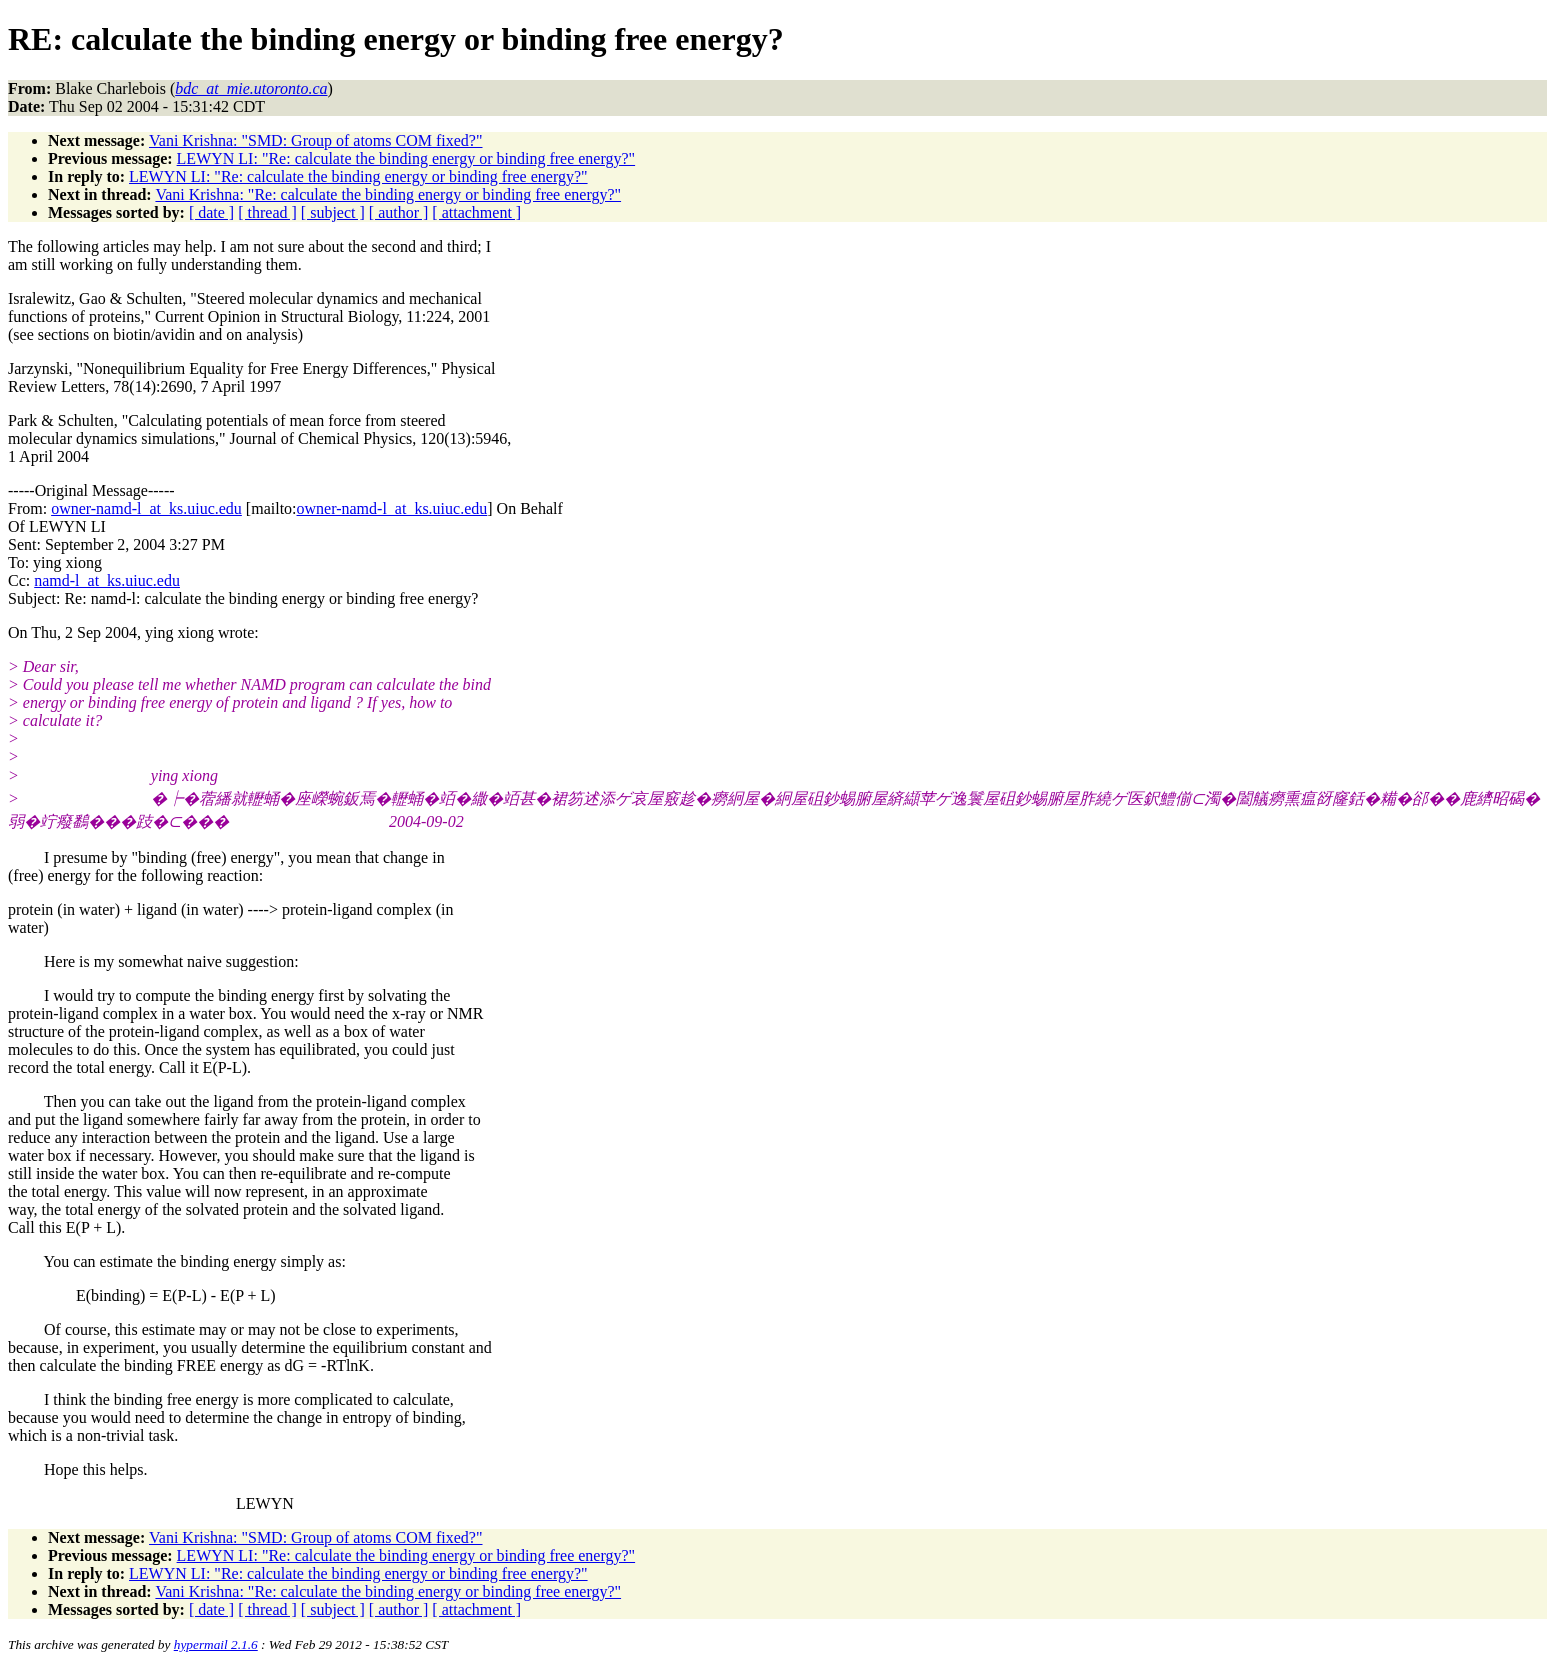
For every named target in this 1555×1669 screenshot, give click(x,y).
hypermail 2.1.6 (216, 1644)
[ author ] (399, 212)
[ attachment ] (476, 212)
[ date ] (211, 212)
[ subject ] (333, 212)
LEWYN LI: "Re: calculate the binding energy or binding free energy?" (406, 158)
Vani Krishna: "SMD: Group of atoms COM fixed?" (315, 140)
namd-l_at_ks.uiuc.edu (107, 580)
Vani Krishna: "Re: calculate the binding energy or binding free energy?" (388, 194)
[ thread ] (267, 212)
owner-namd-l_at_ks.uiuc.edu (146, 508)
